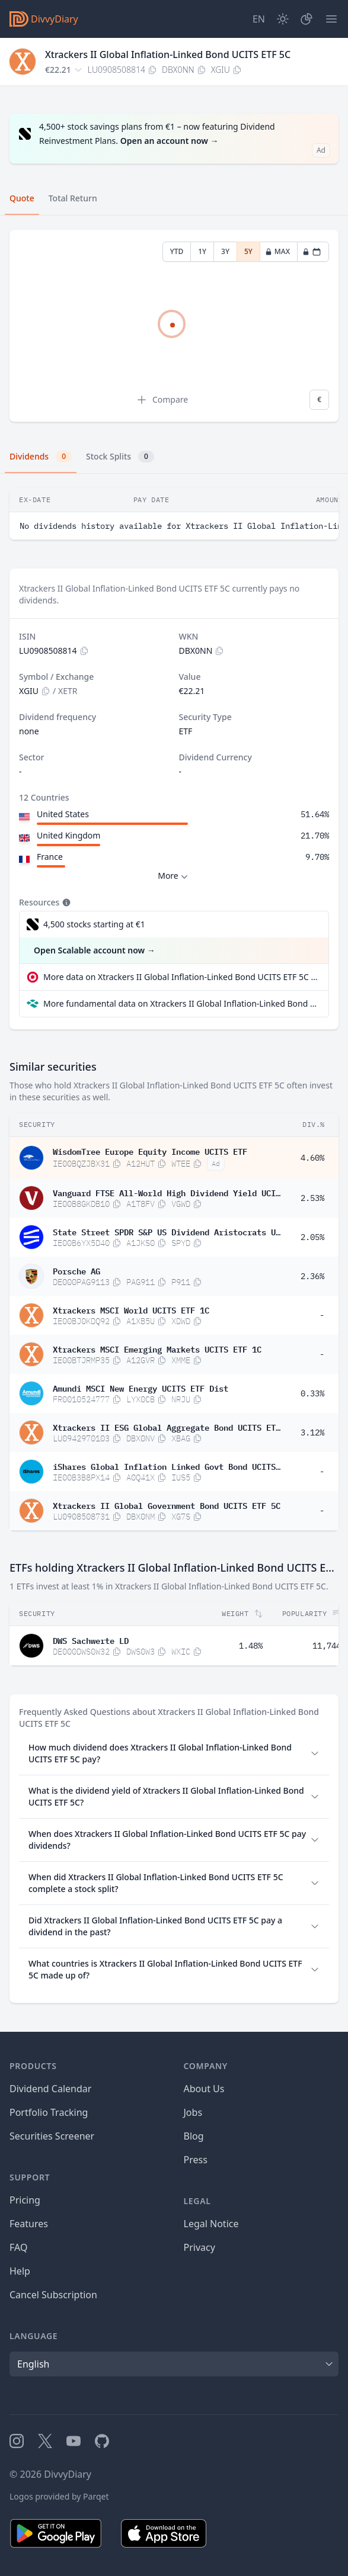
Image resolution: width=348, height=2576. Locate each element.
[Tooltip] (65, 902)
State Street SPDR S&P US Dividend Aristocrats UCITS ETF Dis (166, 1231)
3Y (225, 251)
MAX (277, 251)
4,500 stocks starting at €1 (94, 924)
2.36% (312, 1276)
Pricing (24, 2199)
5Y (248, 251)
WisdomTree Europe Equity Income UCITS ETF (150, 1151)
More (174, 876)
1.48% (251, 1645)
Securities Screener (51, 2136)
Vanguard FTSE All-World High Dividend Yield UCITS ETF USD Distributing (166, 1192)
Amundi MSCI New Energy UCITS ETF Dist (140, 1387)
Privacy (199, 2247)
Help (19, 2271)
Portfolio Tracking (48, 2112)
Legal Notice (211, 2223)
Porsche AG (76, 1270)
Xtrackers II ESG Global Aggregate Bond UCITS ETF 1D (166, 1426)
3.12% (312, 1432)
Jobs (193, 2112)
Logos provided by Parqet (59, 2496)
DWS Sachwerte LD (91, 1640)
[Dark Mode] (282, 19)
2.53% (312, 1198)
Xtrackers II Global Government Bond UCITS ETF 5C (166, 1505)
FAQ (18, 2247)
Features (28, 2223)
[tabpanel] (174, 326)
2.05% (312, 1237)
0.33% (312, 1393)
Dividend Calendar (50, 2088)
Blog (194, 2136)
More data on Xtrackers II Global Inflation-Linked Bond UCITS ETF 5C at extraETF (181, 976)
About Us (204, 2088)
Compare (162, 400)
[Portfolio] (306, 19)
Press (195, 2159)
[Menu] (331, 19)
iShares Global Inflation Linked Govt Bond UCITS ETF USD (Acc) (166, 1466)
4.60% (312, 1157)
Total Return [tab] (73, 198)
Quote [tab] (21, 198)
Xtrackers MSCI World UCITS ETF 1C (131, 1309)
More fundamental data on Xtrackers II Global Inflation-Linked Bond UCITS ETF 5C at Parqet (181, 1003)
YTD (177, 251)
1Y (202, 251)
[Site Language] (259, 18)
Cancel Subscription (53, 2294)
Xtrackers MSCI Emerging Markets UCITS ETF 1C (157, 1348)
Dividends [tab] (40, 456)
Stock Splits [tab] (120, 456)
